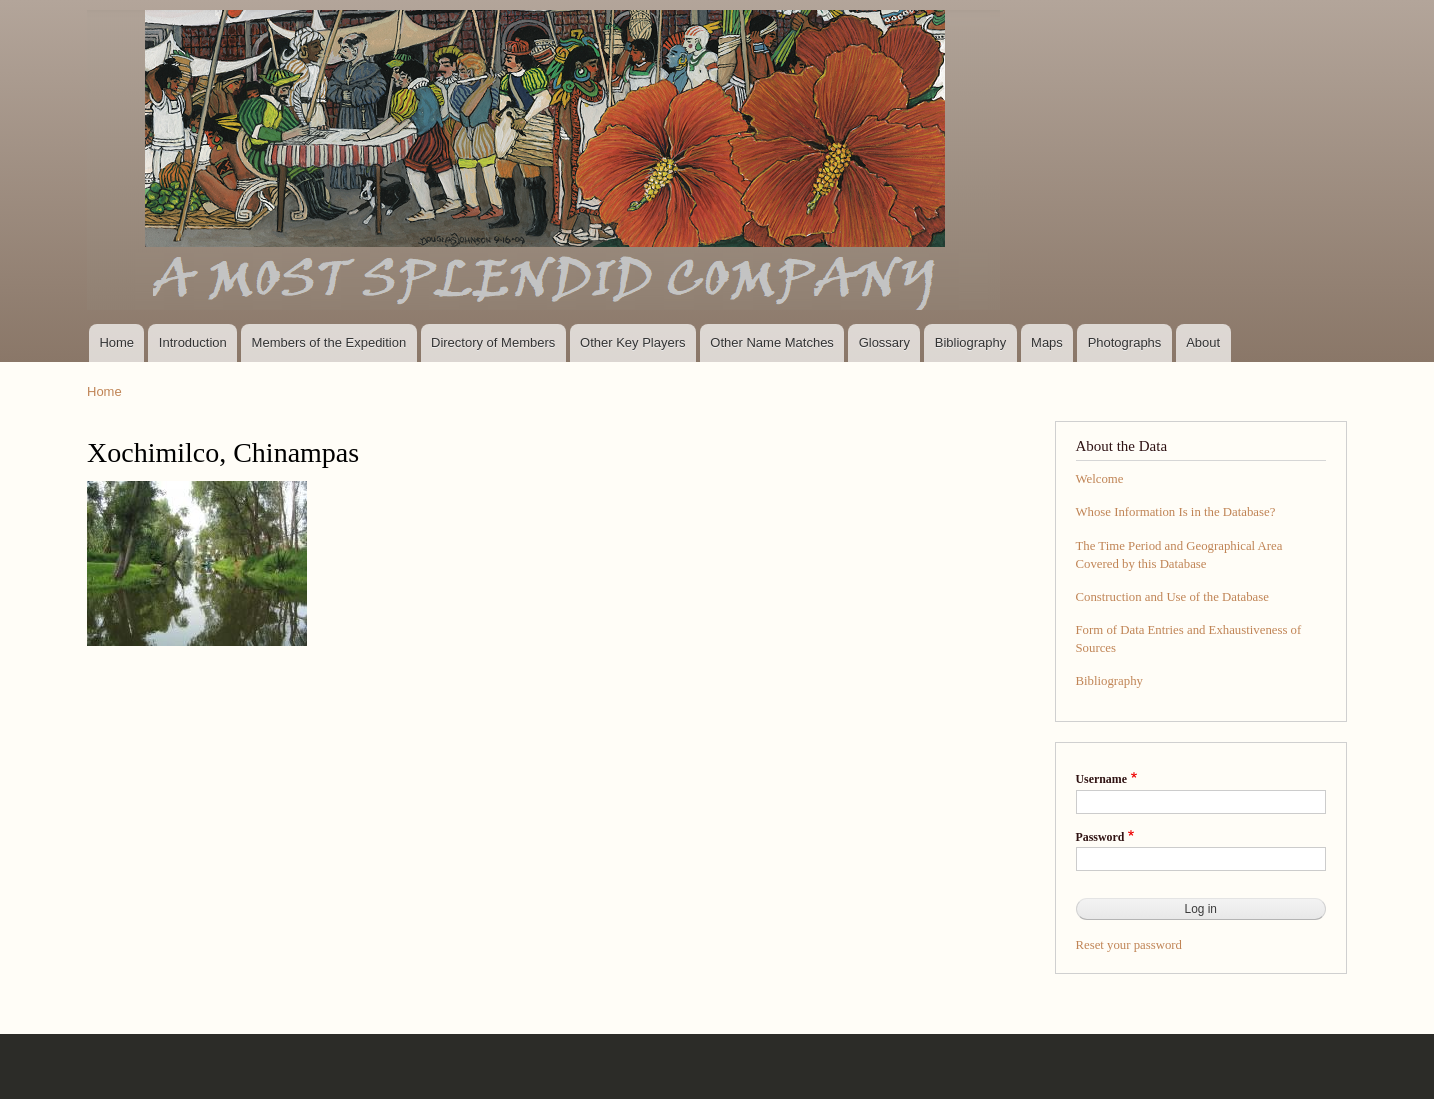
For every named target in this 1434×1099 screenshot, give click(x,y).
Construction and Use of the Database (1172, 597)
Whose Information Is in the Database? (1176, 512)
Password (1100, 837)
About (1203, 342)
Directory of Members (493, 342)
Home (116, 342)
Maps (1047, 342)
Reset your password (1129, 945)
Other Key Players (633, 342)
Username (1101, 779)
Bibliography (971, 342)
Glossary (884, 342)
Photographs (1125, 342)
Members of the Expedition (329, 342)
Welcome (1100, 479)
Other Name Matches (772, 342)
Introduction (193, 342)
